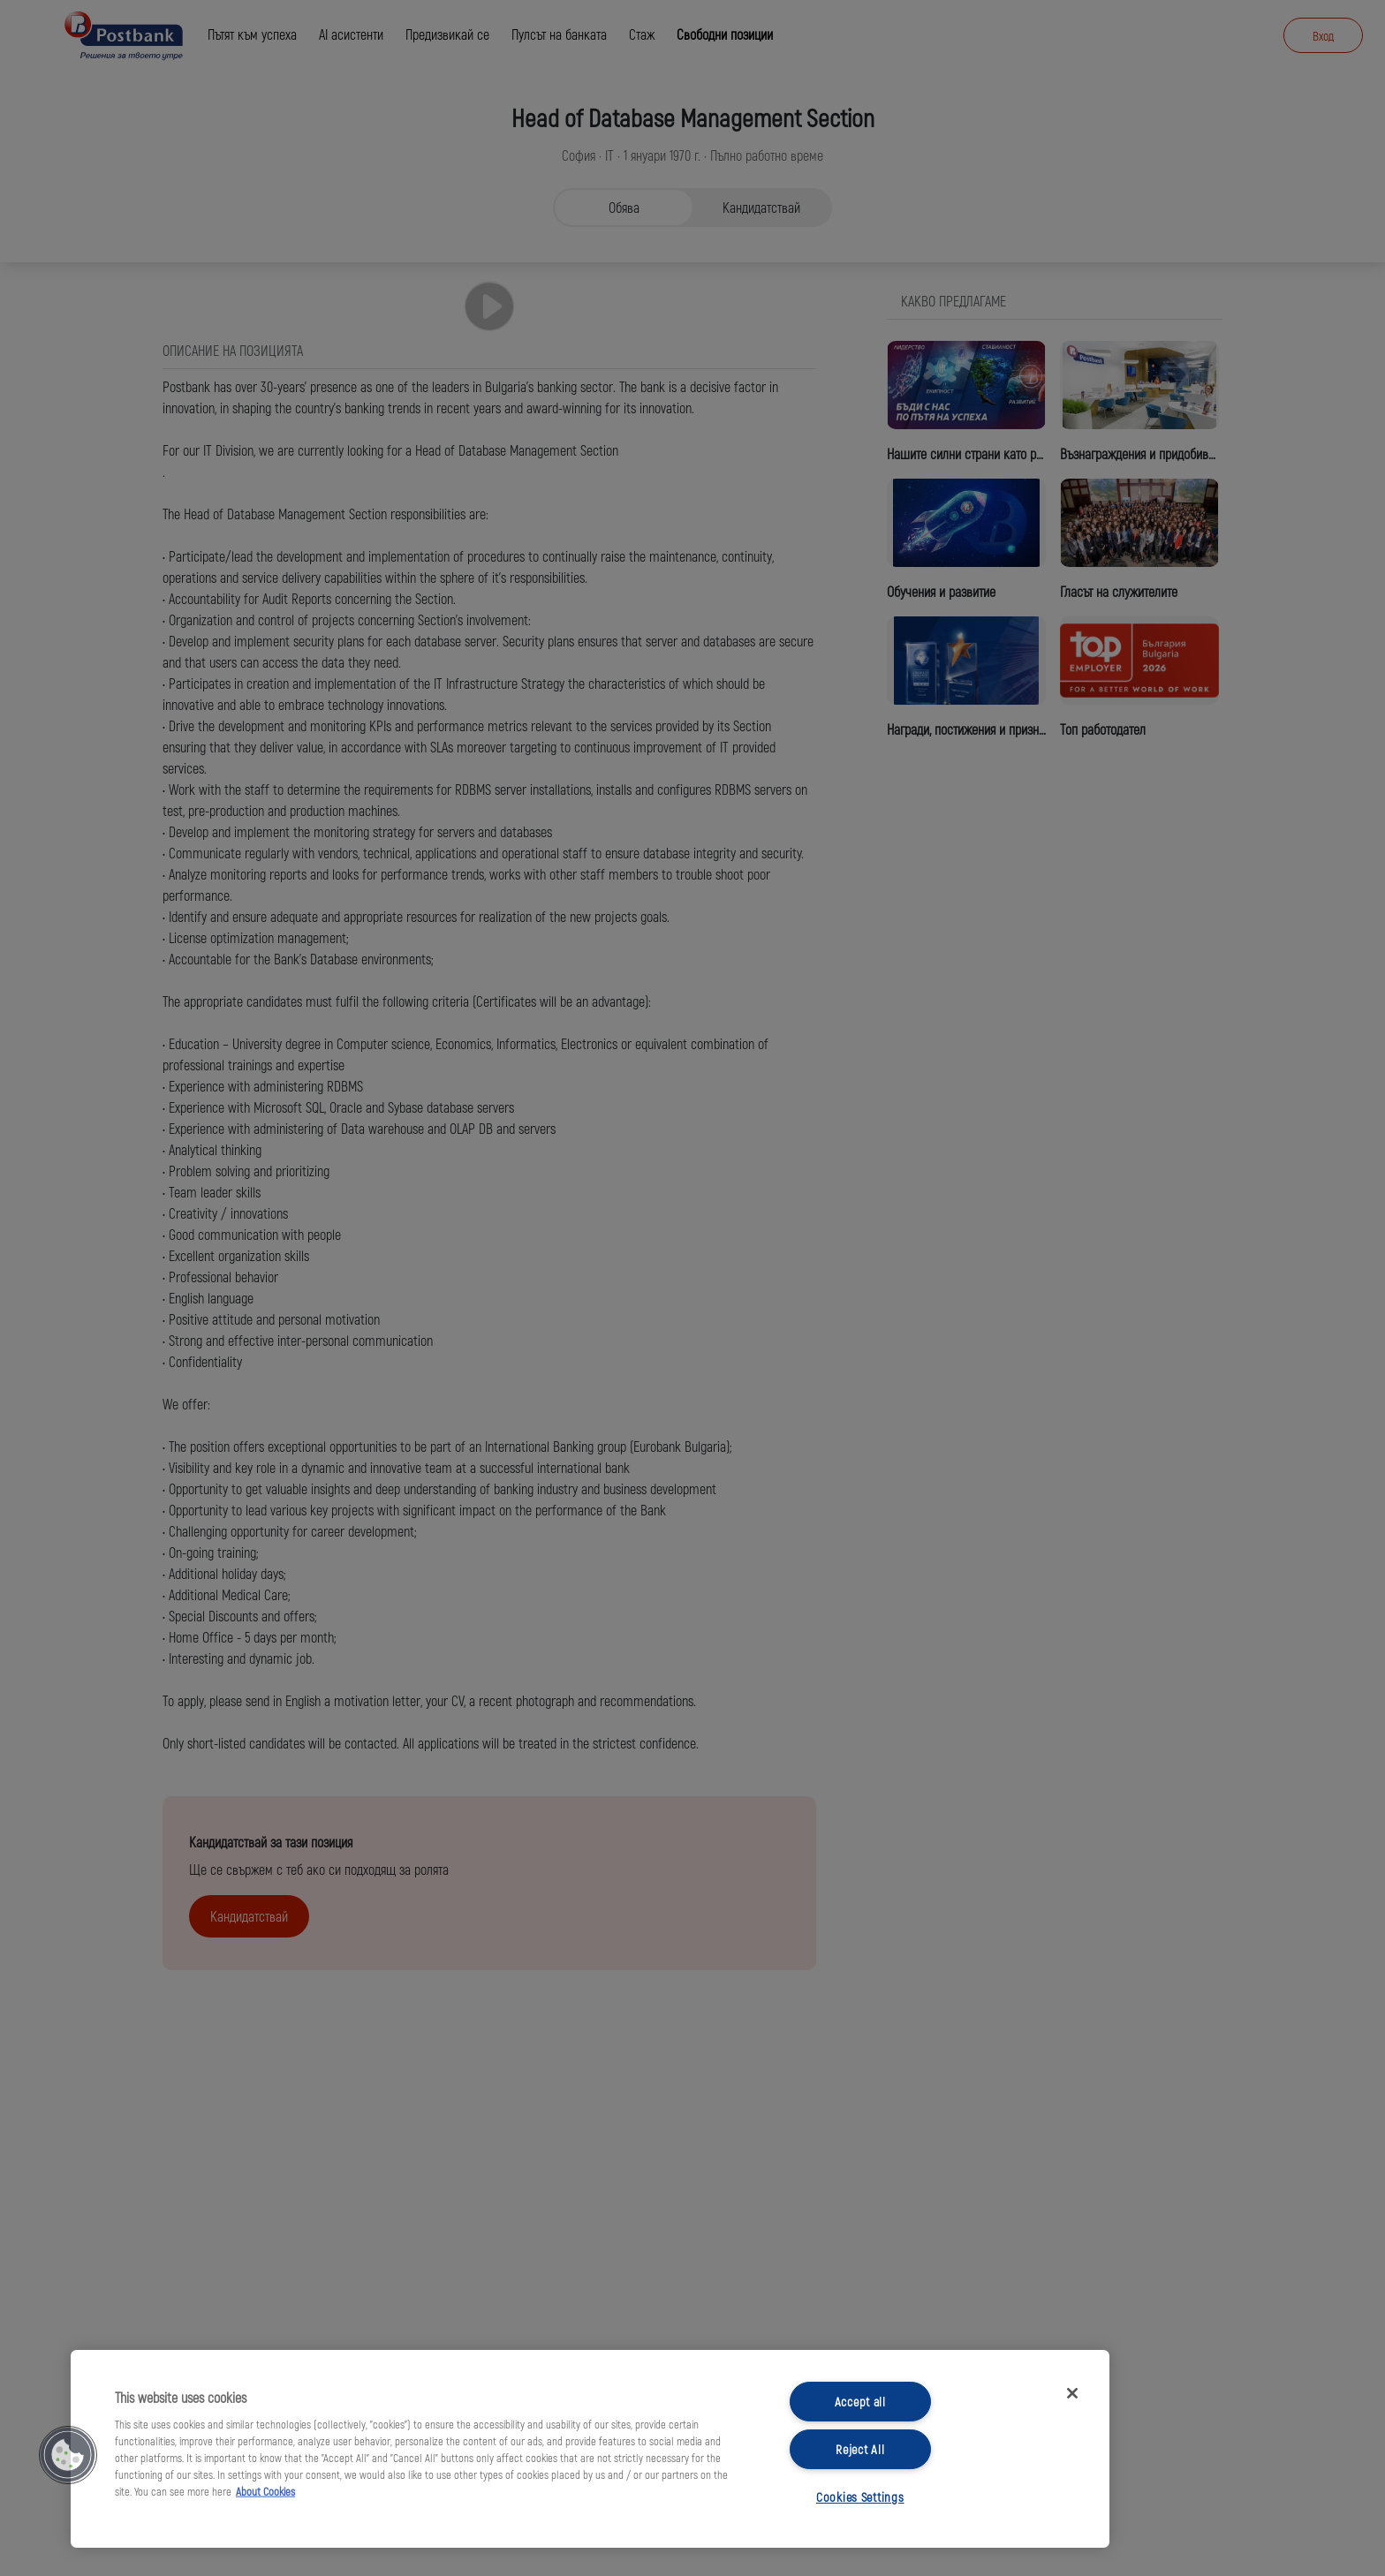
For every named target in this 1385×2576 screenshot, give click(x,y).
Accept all (860, 2401)
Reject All (860, 2449)
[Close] (1072, 2393)
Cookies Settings (860, 2496)
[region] (590, 2449)
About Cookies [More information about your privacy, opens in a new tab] (265, 2491)
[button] (68, 2455)
